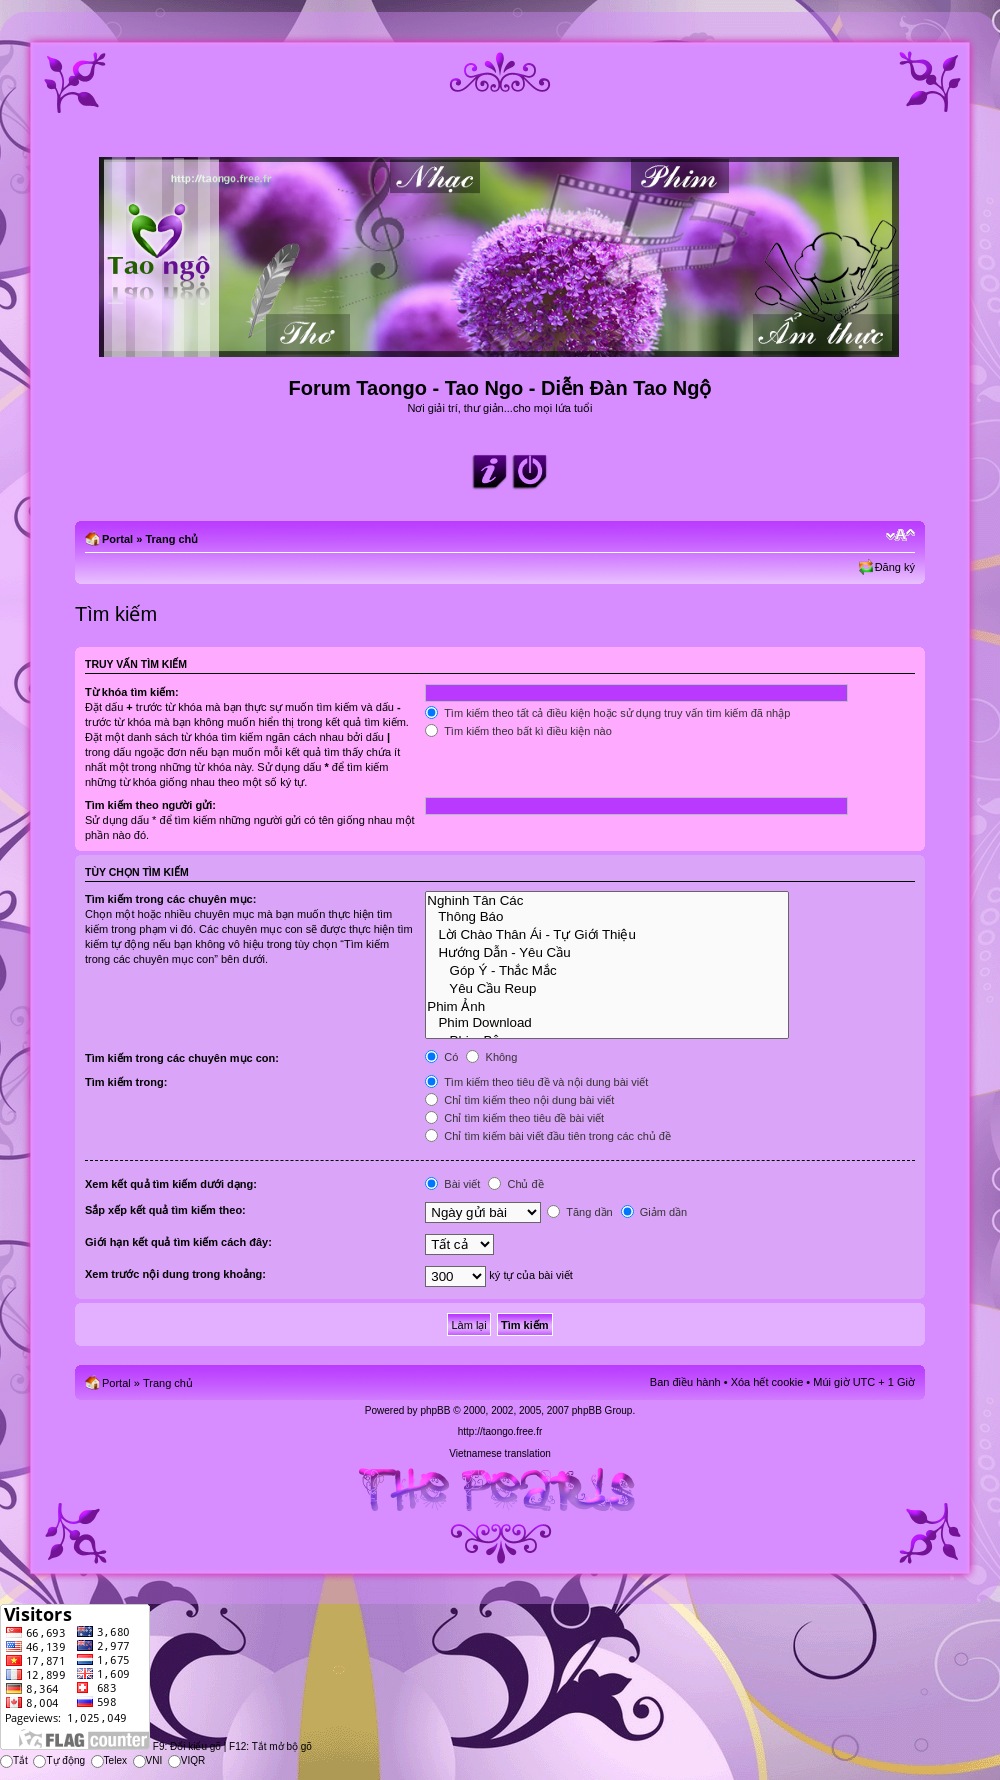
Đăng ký (895, 567)
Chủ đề (515, 1184)
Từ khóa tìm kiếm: (132, 692)
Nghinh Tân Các (607, 901)
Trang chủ (171, 539)
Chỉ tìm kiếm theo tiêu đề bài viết (514, 1118)
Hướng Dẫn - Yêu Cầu (607, 952)
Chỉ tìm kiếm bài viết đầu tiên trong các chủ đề (548, 1136)
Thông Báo (607, 917)
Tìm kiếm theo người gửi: (150, 805)
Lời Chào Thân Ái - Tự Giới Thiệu (607, 934)
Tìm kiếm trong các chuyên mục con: (182, 1058)
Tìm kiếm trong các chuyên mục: (170, 899)
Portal (117, 539)
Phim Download (607, 1023)
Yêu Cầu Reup (607, 988)
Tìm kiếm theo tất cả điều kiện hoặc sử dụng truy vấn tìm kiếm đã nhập (607, 713)
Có (441, 1057)
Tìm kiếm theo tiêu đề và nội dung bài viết (536, 1082)
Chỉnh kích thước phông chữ (900, 535)
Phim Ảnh (607, 1006)
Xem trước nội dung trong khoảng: (175, 1274)
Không (491, 1057)
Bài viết (452, 1184)
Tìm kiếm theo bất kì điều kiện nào (518, 731)
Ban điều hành (685, 1382)
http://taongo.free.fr (500, 1431)
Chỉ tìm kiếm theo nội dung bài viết (519, 1100)
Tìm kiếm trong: (126, 1082)
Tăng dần (579, 1212)
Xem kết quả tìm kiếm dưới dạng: (171, 1184)
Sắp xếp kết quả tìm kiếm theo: (165, 1210)
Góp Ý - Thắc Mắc (607, 970)
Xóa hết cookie (767, 1382)
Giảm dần (654, 1212)
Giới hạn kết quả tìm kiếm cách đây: (178, 1242)
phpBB (435, 1410)
